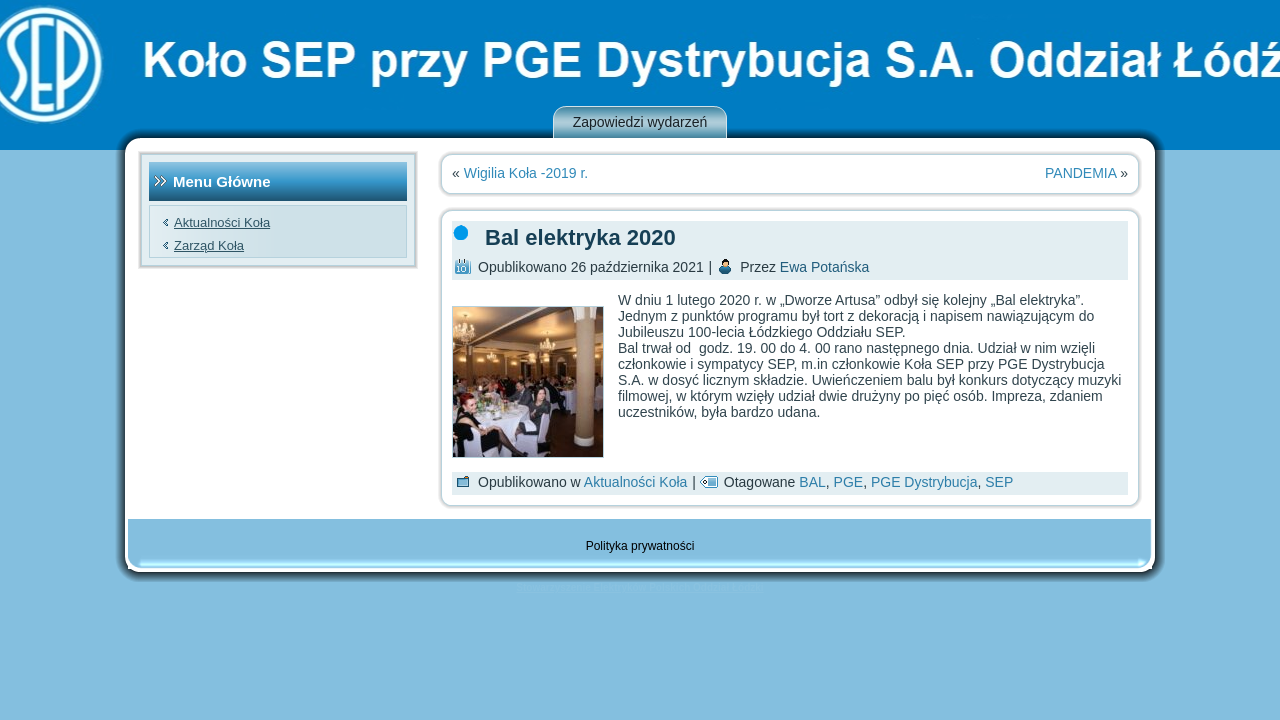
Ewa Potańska (825, 267)
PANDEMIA (1080, 173)
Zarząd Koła (209, 245)
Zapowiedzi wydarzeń (640, 122)
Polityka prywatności (640, 546)
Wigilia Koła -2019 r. (526, 173)
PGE (849, 482)
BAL (812, 482)
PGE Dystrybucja (924, 482)
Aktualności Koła (222, 222)
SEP (999, 482)
